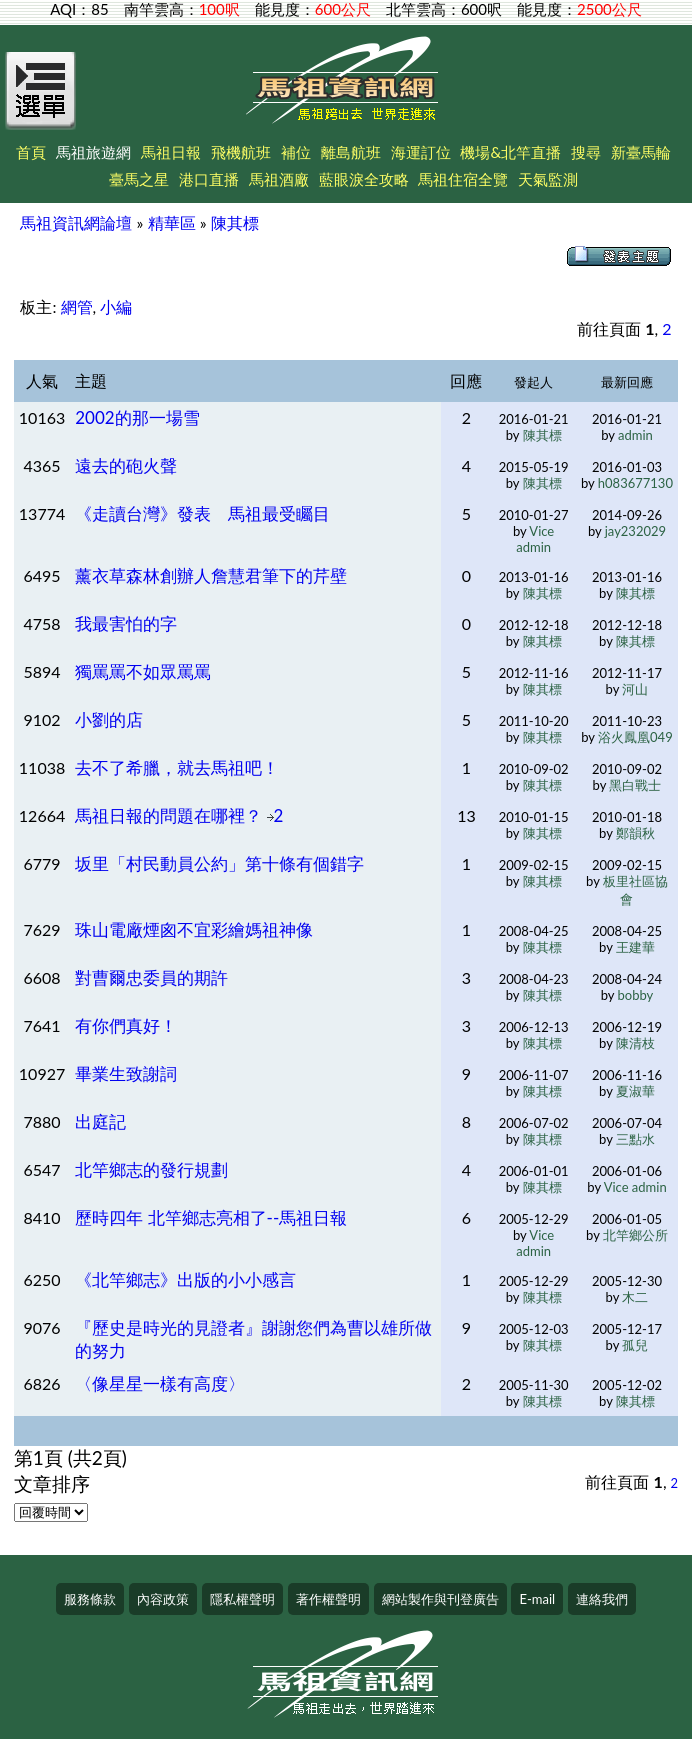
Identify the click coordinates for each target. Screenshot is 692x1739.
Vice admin (535, 539)
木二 (635, 1297)
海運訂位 (421, 152)
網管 (77, 306)
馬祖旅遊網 (93, 152)
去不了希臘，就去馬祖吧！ (177, 767)
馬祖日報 (171, 152)
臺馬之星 (139, 179)
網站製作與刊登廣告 (440, 1599)
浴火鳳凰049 (635, 737)
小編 (116, 306)
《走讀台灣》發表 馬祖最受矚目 (202, 513)
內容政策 (163, 1599)
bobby (636, 995)
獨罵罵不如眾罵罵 (143, 671)
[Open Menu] (41, 102)
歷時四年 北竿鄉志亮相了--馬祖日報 (211, 1217)
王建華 (635, 947)
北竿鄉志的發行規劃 (151, 1169)
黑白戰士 (635, 785)
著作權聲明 (328, 1599)
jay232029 (635, 531)
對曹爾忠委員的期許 (151, 977)
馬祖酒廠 (279, 179)
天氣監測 (548, 179)
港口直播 (209, 179)
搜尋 (586, 152)
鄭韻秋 (635, 833)
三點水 (635, 1139)
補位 (296, 152)
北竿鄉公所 (635, 1235)
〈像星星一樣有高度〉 (160, 1383)
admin (635, 435)
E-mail (537, 1599)
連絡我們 (602, 1599)
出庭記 (100, 1121)
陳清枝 (635, 1043)
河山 (635, 689)
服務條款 (90, 1599)
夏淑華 (635, 1091)
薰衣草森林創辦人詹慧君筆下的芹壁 (211, 575)
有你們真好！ (126, 1025)
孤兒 (635, 1345)
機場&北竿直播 (510, 152)
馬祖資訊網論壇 (76, 222)
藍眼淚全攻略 (364, 179)
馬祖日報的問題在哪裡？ (170, 815)
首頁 (31, 152)
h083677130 (635, 483)
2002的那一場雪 (137, 417)
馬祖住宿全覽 (463, 179)
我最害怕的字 (126, 623)
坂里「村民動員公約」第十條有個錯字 (219, 863)
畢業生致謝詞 (126, 1073)
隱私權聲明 (242, 1599)
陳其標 (235, 222)
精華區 (172, 222)
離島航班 (351, 152)
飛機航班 (241, 152)
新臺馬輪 (641, 152)
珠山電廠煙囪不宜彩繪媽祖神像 (194, 929)
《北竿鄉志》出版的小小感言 (185, 1279)
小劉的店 (109, 719)
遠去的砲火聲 (126, 465)
